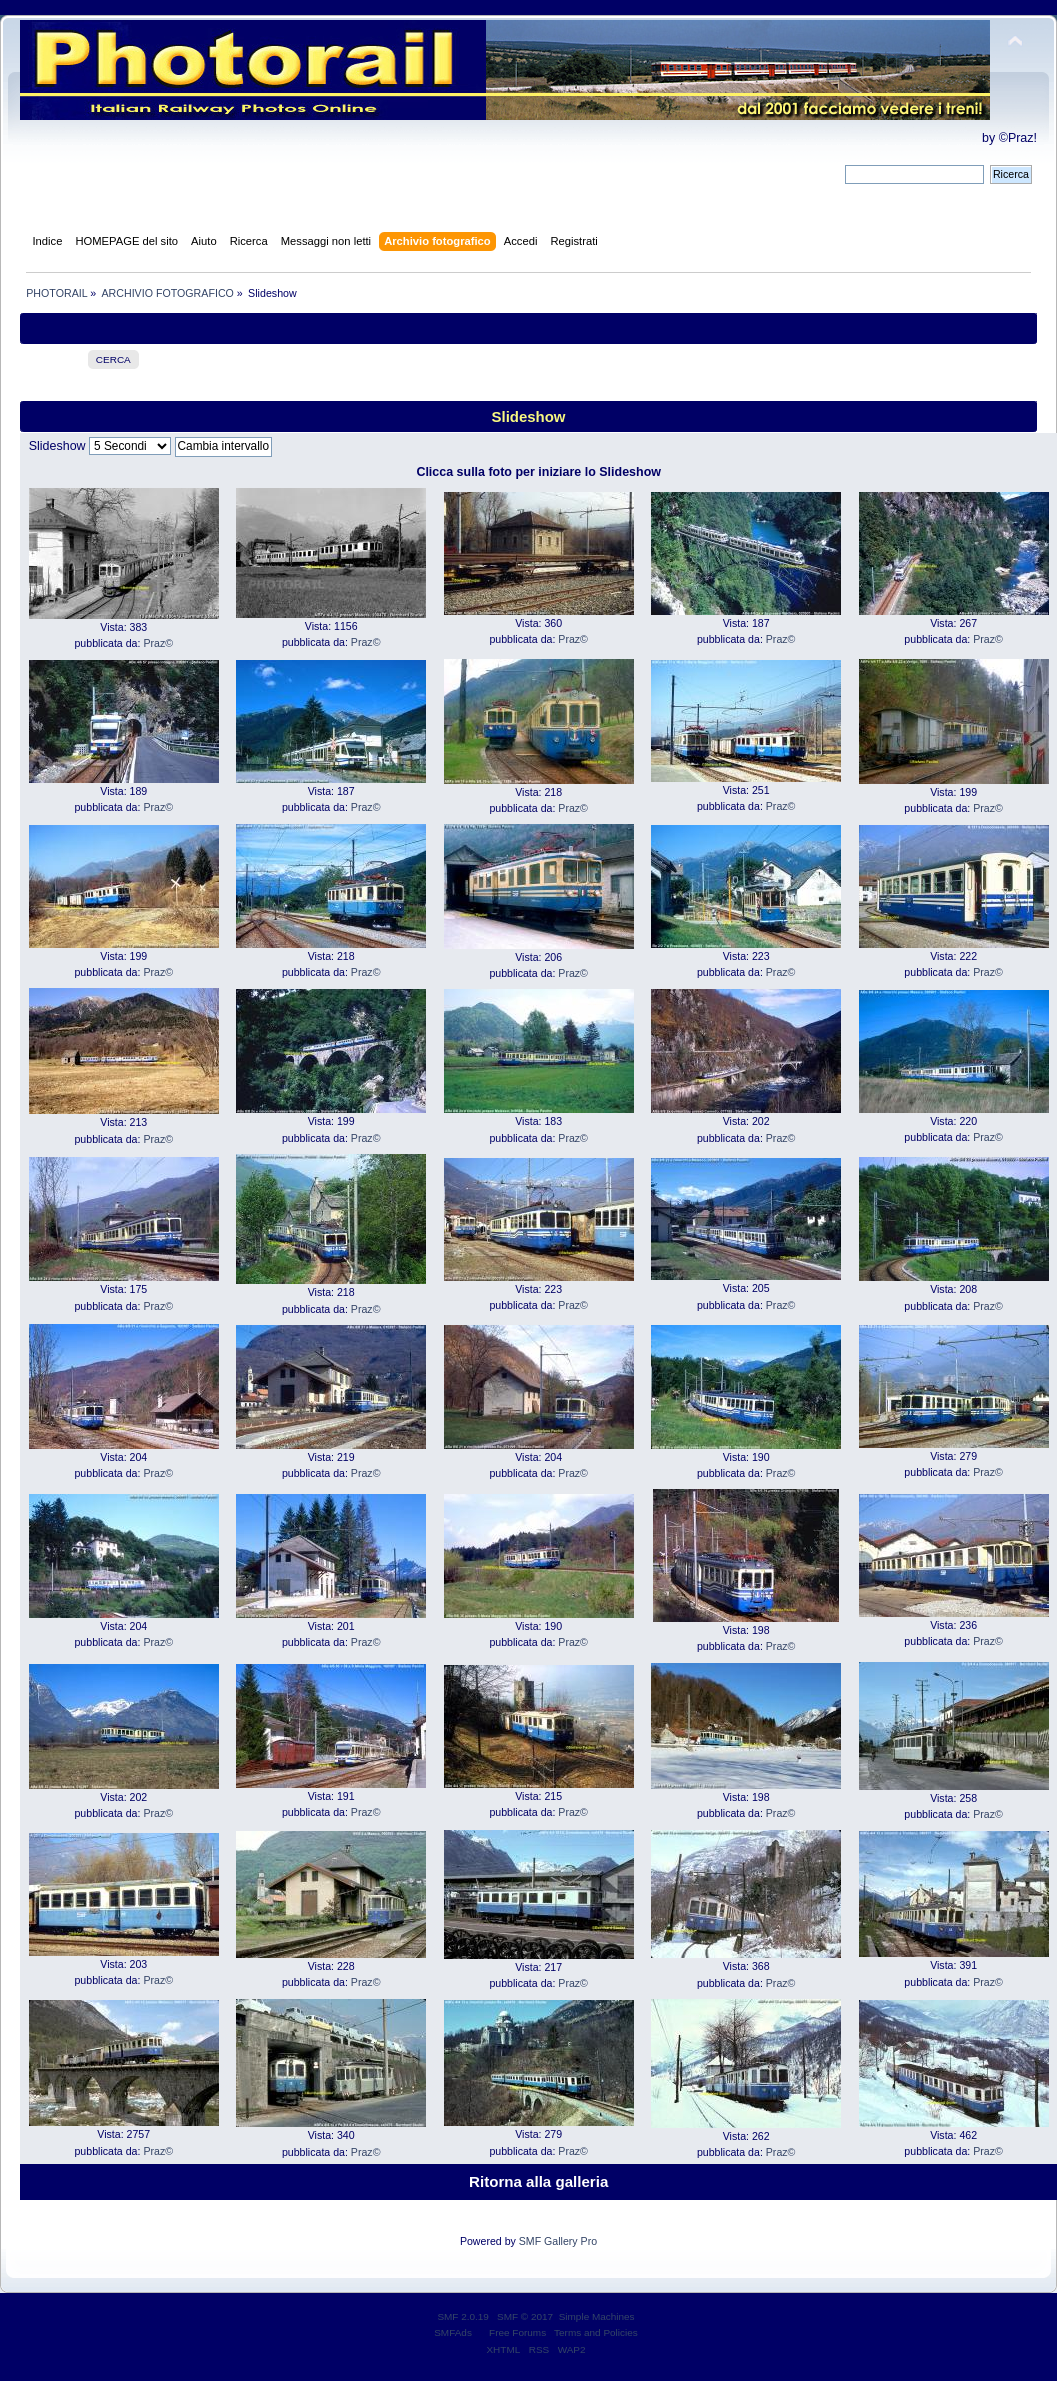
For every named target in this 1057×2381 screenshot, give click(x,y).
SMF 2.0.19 (463, 2316)
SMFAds (453, 2332)
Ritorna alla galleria (538, 2181)
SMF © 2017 (525, 2316)
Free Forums (517, 2332)
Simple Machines (597, 2316)
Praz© (158, 643)
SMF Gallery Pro (558, 2241)
